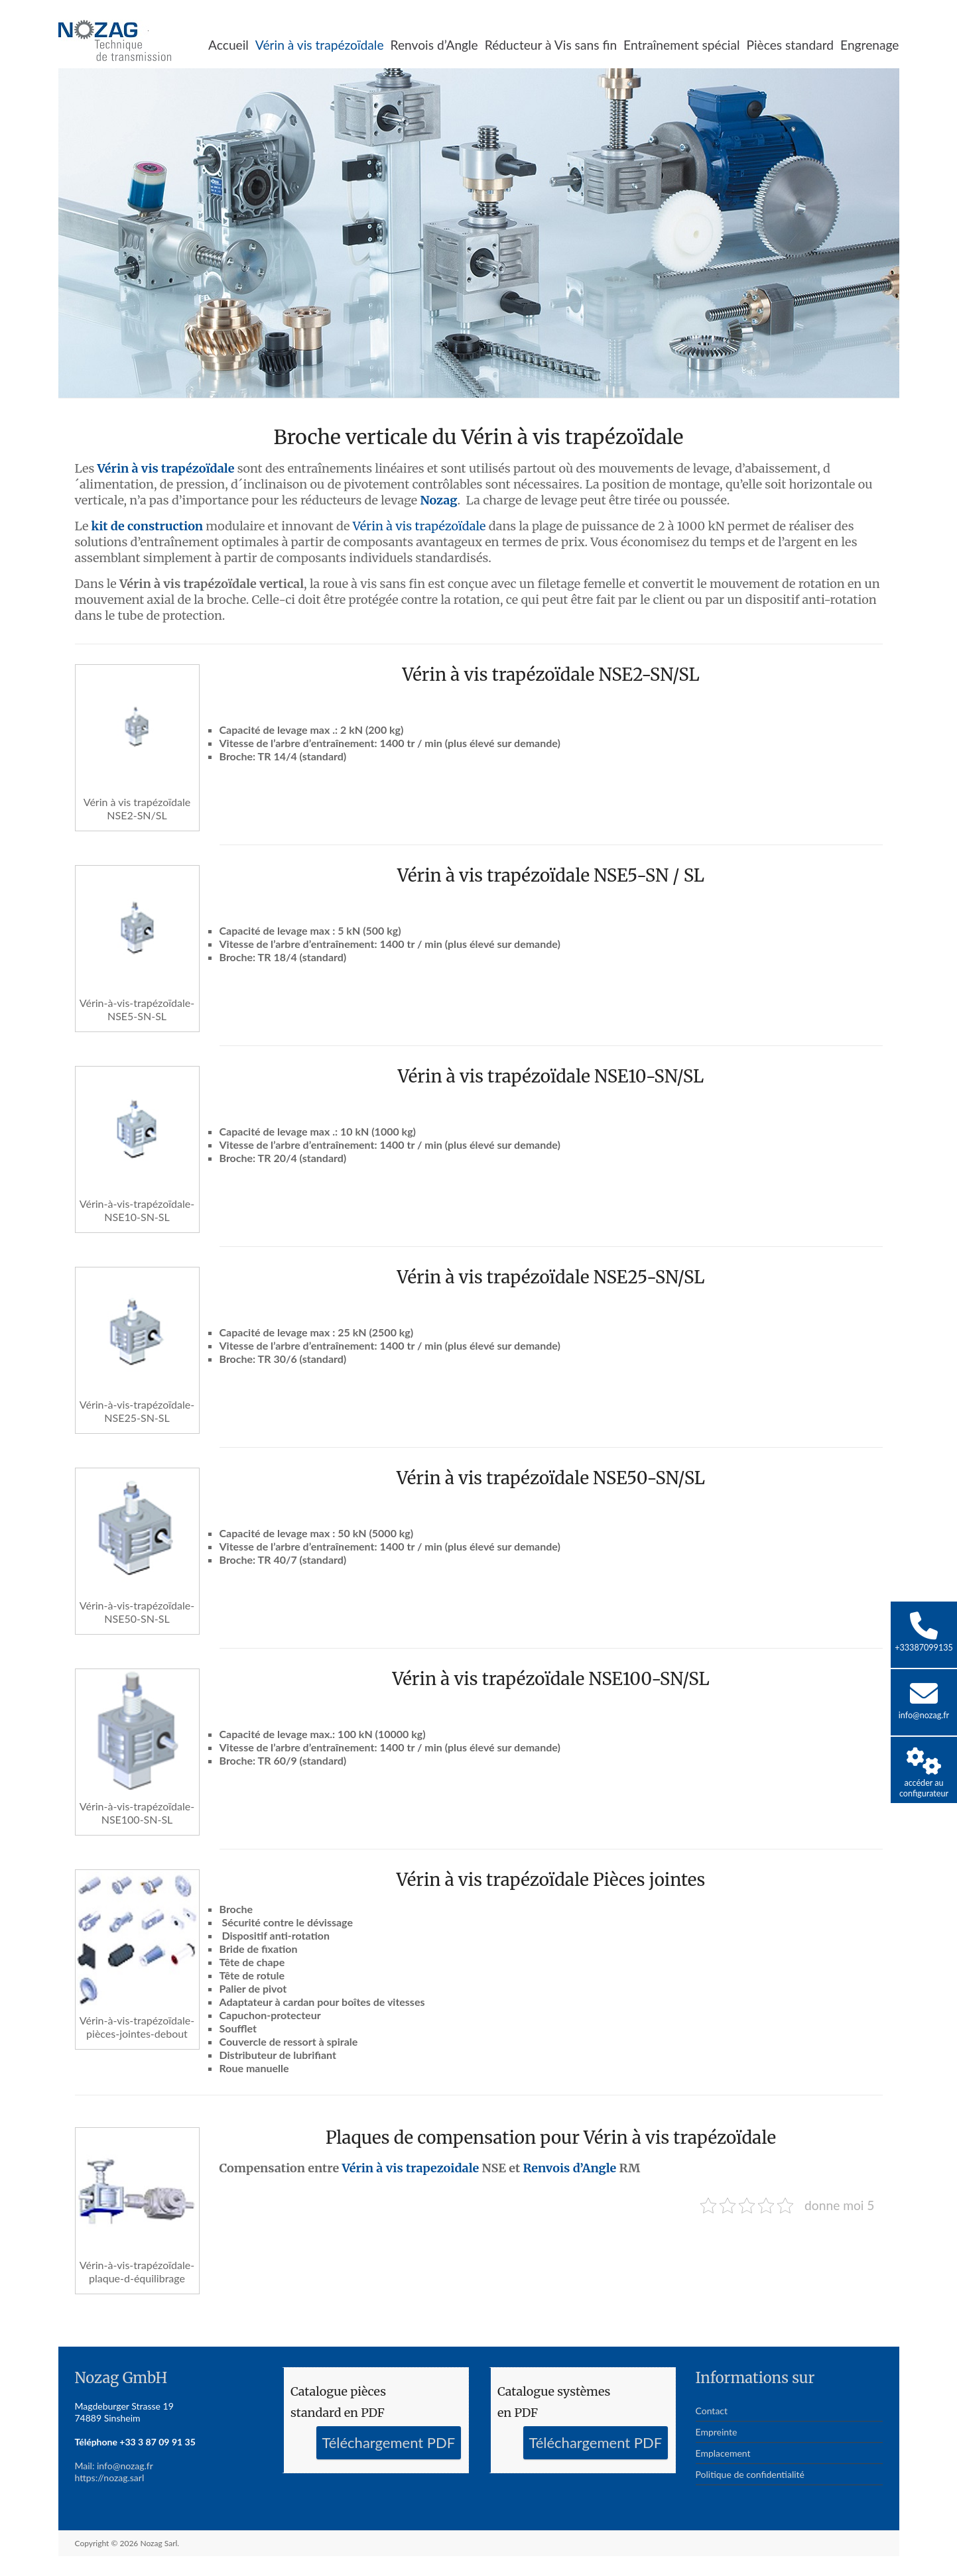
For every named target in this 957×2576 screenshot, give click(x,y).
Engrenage (869, 44)
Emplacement (723, 2453)
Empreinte (716, 2431)
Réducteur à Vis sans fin (551, 44)
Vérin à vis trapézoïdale (319, 44)
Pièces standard (790, 44)
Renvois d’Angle (434, 44)
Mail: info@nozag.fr (114, 2465)
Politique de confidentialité (750, 2474)
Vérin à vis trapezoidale (410, 2168)
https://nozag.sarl (110, 2477)
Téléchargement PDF (388, 2442)
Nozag (438, 500)
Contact (712, 2410)
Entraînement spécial (681, 44)
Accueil (228, 44)
